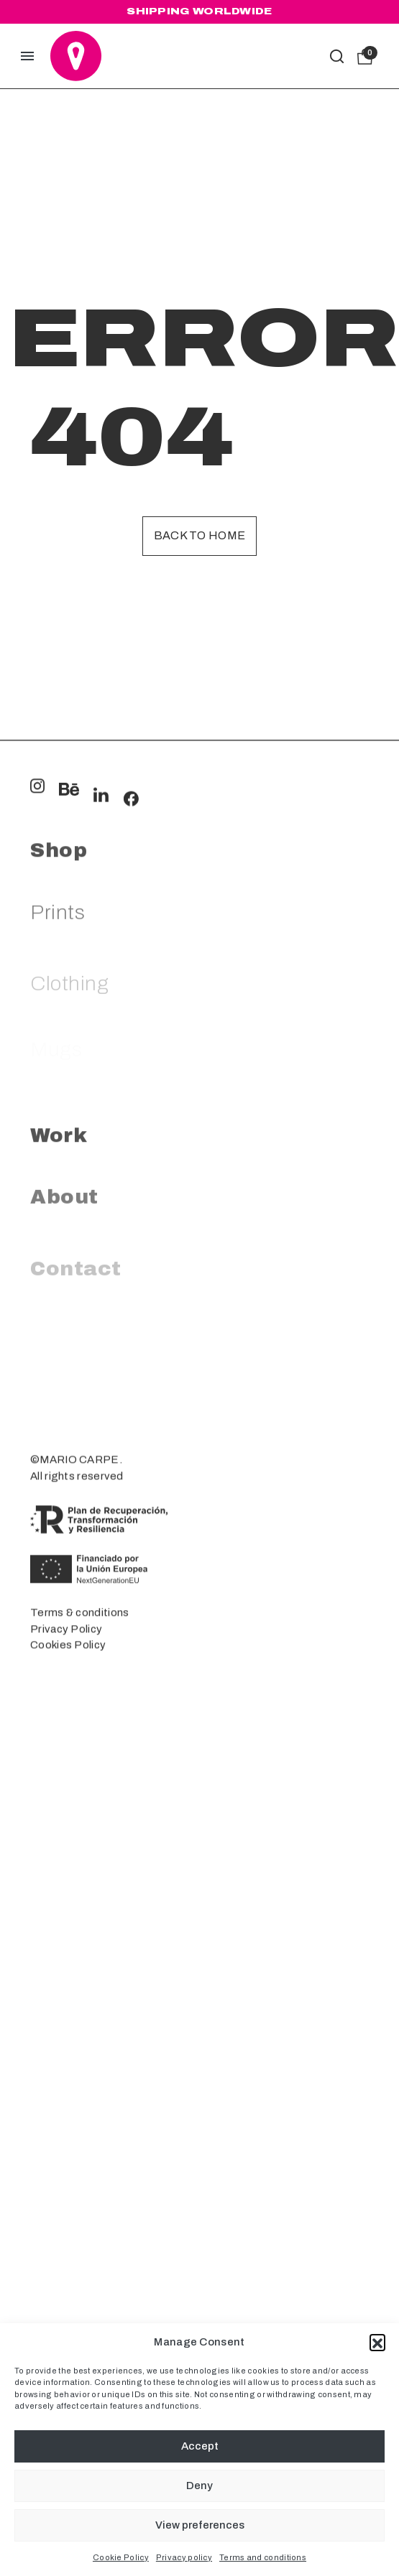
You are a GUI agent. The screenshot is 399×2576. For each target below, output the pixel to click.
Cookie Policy (121, 2557)
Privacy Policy (66, 1785)
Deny (199, 2485)
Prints (57, 1101)
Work (58, 1314)
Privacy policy (184, 2557)
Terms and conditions (262, 2557)
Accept (200, 2446)
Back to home (200, 535)
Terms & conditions (79, 1769)
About (64, 1386)
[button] (377, 2342)
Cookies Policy (68, 1801)
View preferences (199, 2525)
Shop (58, 1029)
